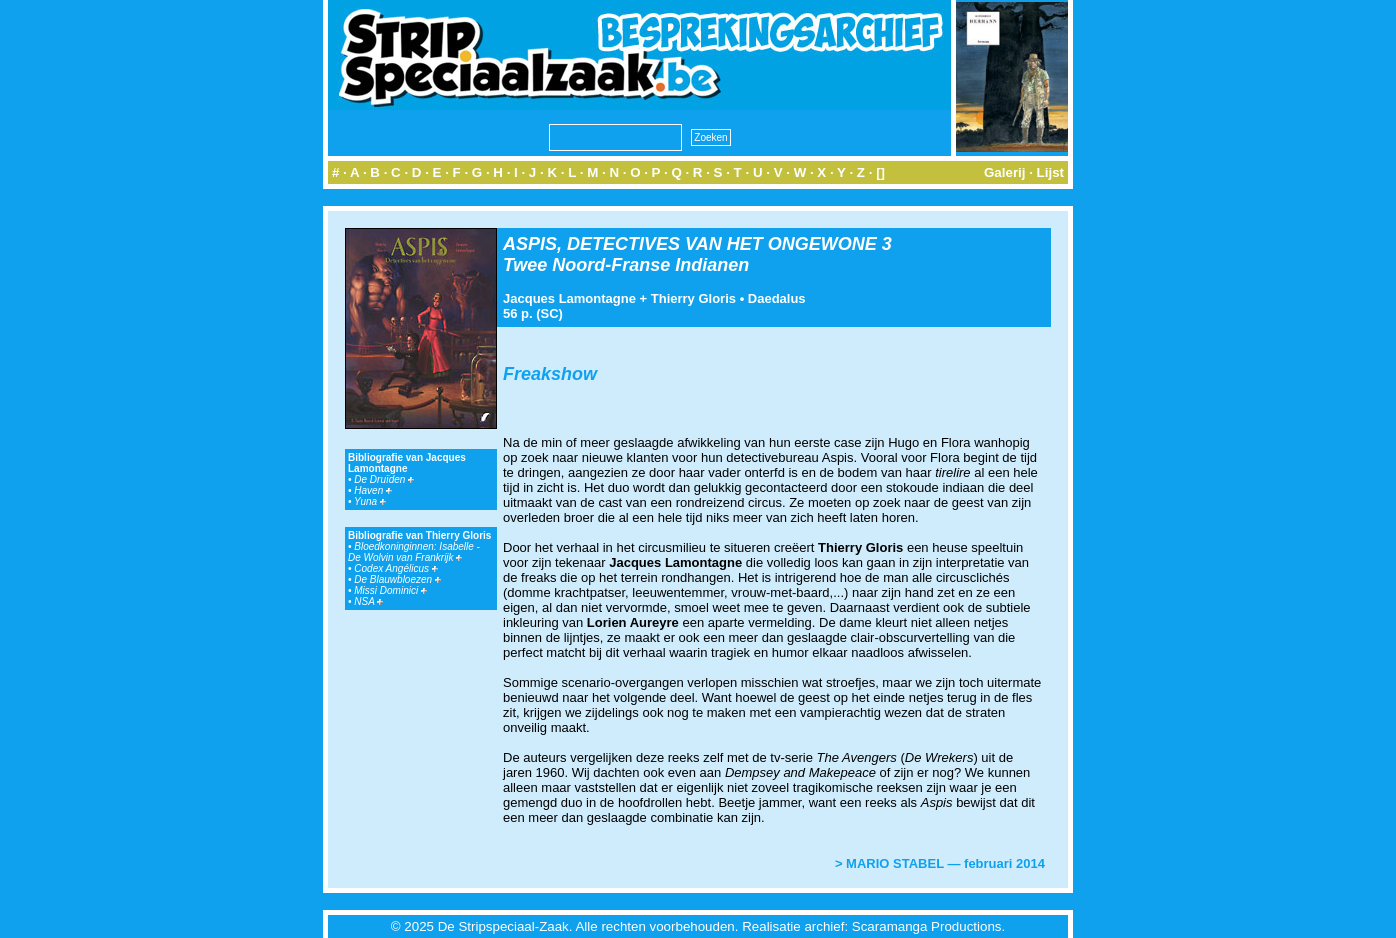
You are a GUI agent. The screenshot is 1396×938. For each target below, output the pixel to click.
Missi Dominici (390, 590)
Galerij (1005, 172)
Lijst (1050, 172)
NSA (368, 601)
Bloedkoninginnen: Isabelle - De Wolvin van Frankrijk (414, 552)
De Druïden (384, 479)
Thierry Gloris (693, 298)
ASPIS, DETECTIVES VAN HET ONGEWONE (690, 244)
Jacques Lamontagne (569, 298)
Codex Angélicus (395, 568)
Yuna (370, 501)
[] (880, 172)
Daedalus (777, 298)
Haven (373, 490)
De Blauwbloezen (397, 579)
